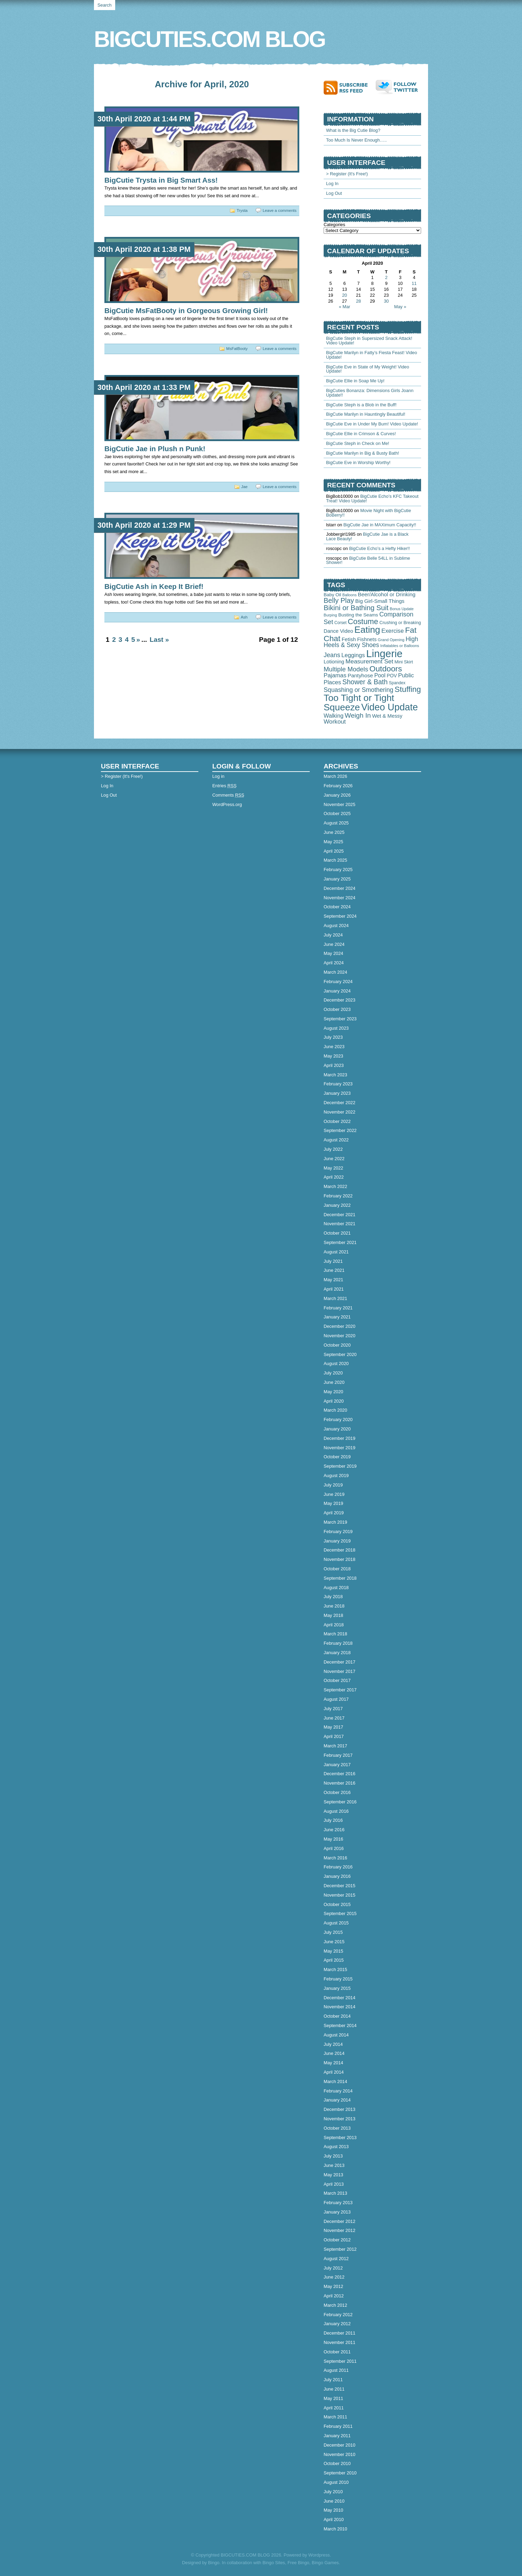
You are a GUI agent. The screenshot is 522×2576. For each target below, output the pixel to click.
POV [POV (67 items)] (392, 675)
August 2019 (336, 1475)
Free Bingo (298, 2562)
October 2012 (337, 2239)
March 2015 (335, 1969)
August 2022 (336, 1139)
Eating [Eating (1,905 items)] (367, 629)
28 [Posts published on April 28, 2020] (358, 301)
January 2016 (337, 1876)
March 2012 (335, 2305)
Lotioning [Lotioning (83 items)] (334, 661)
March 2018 (335, 1633)
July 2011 (333, 2379)
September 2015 (340, 1913)
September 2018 (340, 1578)
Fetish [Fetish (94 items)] (349, 639)
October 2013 (337, 2128)
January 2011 (337, 2435)
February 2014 (338, 2091)
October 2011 (337, 2351)
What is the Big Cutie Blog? (353, 130)
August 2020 (336, 1363)
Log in (218, 776)
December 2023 (339, 1000)
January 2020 (337, 1428)
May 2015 (333, 1951)
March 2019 (335, 1522)
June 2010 (334, 2501)
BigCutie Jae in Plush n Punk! (154, 449)
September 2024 (340, 916)
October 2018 (337, 1568)
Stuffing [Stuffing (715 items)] (408, 689)
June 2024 (334, 944)
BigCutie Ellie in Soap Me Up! (355, 380)
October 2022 (337, 1121)
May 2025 (333, 841)
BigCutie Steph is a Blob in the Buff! (361, 404)
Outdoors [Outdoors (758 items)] (385, 668)
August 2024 (336, 925)
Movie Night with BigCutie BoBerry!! (368, 513)
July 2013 (333, 2156)
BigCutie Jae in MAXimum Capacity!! (379, 524)
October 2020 (337, 1345)
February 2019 (338, 1531)
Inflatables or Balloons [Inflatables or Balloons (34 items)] (399, 646)
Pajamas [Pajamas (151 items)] (335, 675)
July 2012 (333, 2268)
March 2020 (335, 1410)
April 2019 (334, 1512)
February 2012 (338, 2314)
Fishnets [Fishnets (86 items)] (367, 639)
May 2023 (333, 1056)
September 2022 (340, 1130)
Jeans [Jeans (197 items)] (332, 655)
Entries (224, 785)
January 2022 (337, 1205)
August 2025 (336, 823)
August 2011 (336, 2370)
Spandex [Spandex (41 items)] (397, 682)
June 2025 (334, 832)
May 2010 (333, 2510)
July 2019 (333, 1485)
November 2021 (339, 1223)
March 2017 (335, 1745)
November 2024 (339, 897)
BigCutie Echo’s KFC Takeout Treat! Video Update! (372, 498)
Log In (332, 183)
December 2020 (339, 1326)
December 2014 (339, 1997)
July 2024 (333, 935)
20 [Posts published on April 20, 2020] (344, 295)
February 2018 (338, 1643)
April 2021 (334, 1289)
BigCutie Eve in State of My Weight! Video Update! (367, 369)
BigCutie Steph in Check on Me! (357, 443)
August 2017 (336, 1699)
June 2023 (334, 1046)
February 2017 (338, 1755)
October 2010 (337, 2463)
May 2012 (333, 2286)
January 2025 (337, 879)
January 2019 (337, 1541)
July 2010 (333, 2491)
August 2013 (336, 2146)
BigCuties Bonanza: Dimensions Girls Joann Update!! (369, 393)
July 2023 (333, 1037)
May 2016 (333, 1839)
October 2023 (337, 1009)
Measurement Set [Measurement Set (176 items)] (369, 661)
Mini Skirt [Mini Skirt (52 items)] (404, 661)
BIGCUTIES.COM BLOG (209, 39)
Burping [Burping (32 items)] (330, 615)
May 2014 (333, 2062)
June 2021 (334, 1270)
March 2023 (335, 1074)
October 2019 (337, 1456)
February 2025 (338, 869)
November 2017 (339, 1671)
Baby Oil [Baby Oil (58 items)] (332, 594)
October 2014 (337, 2016)
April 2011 (334, 2407)
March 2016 (335, 1857)
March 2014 (335, 2081)
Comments (228, 795)
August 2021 (336, 1251)
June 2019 (334, 1494)
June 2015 (334, 1941)
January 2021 (337, 1316)
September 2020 (340, 1354)
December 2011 (339, 2333)
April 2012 (334, 2295)
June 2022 (334, 1158)
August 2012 (336, 2258)
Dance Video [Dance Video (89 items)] (338, 631)
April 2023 (334, 1065)
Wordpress (319, 2555)
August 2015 (336, 1922)
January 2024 (337, 991)
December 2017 (339, 1662)
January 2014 (337, 2100)
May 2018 (333, 1615)
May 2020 (333, 1391)
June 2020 (334, 1382)
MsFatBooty (236, 348)
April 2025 (334, 851)
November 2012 (339, 2230)
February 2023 (338, 1083)
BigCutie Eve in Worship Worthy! (358, 462)
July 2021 (333, 1261)
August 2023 (336, 1028)
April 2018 (334, 1624)
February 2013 (338, 2202)
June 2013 (334, 2165)
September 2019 (340, 1466)
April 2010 (334, 2519)
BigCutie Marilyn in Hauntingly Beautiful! (365, 414)
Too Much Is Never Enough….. (356, 140)
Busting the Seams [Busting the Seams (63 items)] (358, 614)
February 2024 (338, 981)
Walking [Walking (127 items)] (333, 715)
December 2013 (339, 2109)
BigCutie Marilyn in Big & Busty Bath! (362, 453)
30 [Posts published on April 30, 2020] (386, 301)
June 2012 (334, 2277)
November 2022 (339, 1112)
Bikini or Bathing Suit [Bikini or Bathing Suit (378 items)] (356, 608)
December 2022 (339, 1102)
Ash (244, 617)
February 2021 (338, 1307)
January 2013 (337, 2212)
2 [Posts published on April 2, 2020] (386, 277)
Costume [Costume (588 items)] (363, 621)
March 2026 (335, 776)
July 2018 (333, 1596)
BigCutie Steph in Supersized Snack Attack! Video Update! (369, 340)
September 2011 (340, 2361)
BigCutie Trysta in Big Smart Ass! (161, 180)
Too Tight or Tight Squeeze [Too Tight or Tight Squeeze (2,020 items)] (359, 702)
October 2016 (337, 1792)
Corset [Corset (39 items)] (340, 622)
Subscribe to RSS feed (350, 87)
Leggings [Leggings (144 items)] (353, 655)
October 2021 (337, 1233)
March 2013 (335, 2193)
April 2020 (334, 1401)
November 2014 (339, 2006)
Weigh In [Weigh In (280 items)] (358, 715)
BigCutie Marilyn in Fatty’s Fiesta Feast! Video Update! (371, 355)
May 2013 (333, 2174)
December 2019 (339, 1438)
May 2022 (333, 1168)
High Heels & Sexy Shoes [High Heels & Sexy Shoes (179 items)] (371, 642)
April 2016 (334, 1848)
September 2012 (340, 2249)
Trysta (242, 210)
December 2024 (339, 888)
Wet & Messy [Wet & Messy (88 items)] (387, 716)
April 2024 (334, 962)
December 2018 (339, 1550)
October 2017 (337, 1680)
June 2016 (334, 1829)
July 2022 (333, 1149)
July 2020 (333, 1372)
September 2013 (340, 2137)
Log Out (334, 193)
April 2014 (334, 2072)
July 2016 (333, 1820)
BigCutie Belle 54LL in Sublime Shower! (368, 560)
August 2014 (336, 2034)
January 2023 (337, 1093)
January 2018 (337, 1652)
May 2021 (333, 1279)
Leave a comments (279, 210)
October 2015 (337, 1904)
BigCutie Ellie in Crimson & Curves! (361, 433)
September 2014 (340, 2025)
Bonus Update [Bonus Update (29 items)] (402, 609)
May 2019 (333, 1503)
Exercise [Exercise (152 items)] (392, 631)
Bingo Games (325, 2562)
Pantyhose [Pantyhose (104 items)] (360, 675)
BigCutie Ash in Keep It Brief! (154, 586)
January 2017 (337, 1764)
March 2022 (335, 1186)
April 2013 (334, 2184)
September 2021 (340, 1242)
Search (104, 5)
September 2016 (340, 1801)
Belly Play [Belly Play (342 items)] (339, 600)
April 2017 (334, 1736)
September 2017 (340, 1689)
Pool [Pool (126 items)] (379, 675)
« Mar (344, 306)
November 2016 (339, 1783)
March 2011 (335, 2416)
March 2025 (335, 860)
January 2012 (337, 2323)
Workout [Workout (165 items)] (335, 721)
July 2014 (333, 2044)
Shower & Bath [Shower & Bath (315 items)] (365, 682)
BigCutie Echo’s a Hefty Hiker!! (379, 548)
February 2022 (338, 1195)
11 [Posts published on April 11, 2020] (414, 283)
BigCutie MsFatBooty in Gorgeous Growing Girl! (186, 310)
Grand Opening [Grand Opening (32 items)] (391, 640)
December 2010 (339, 2445)
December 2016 (339, 1773)
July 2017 (333, 1708)
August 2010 (336, 2482)
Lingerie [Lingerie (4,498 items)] (384, 653)
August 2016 (336, 1811)
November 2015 (339, 1895)
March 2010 (335, 2528)
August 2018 (336, 1587)
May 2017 (333, 1727)
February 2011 (338, 2426)
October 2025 (337, 813)
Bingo (214, 2562)
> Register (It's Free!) (347, 173)
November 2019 (339, 1447)
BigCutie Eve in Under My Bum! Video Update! (372, 423)
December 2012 (339, 2221)
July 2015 (333, 1932)
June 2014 (334, 2053)
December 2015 (339, 1885)
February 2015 (338, 1978)
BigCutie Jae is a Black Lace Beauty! (367, 536)
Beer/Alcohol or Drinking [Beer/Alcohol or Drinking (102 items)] (386, 594)
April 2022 (334, 1177)
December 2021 (339, 1214)
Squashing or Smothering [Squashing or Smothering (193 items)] (358, 689)
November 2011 (339, 2342)
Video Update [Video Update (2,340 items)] (389, 707)
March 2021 (335, 1298)
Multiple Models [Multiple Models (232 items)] (346, 669)
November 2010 (339, 2454)
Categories (334, 224)
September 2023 (340, 1018)
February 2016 (338, 1866)
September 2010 (340, 2472)
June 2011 (334, 2389)
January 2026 (337, 795)
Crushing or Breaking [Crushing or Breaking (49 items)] (400, 622)
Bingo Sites (273, 2562)
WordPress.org (227, 804)
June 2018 (334, 1606)
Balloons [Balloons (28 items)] (349, 595)
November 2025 (339, 804)
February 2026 (338, 785)
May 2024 (333, 953)
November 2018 (339, 1559)
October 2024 (337, 906)
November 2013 (339, 2118)
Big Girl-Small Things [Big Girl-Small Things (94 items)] (379, 601)
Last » (159, 639)
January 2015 (337, 1988)
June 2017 (334, 1718)
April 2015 (334, 1960)
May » (400, 306)
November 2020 (339, 1335)
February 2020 (338, 1419)
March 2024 (335, 972)
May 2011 (333, 2398)
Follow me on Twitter (398, 87)
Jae (244, 487)
